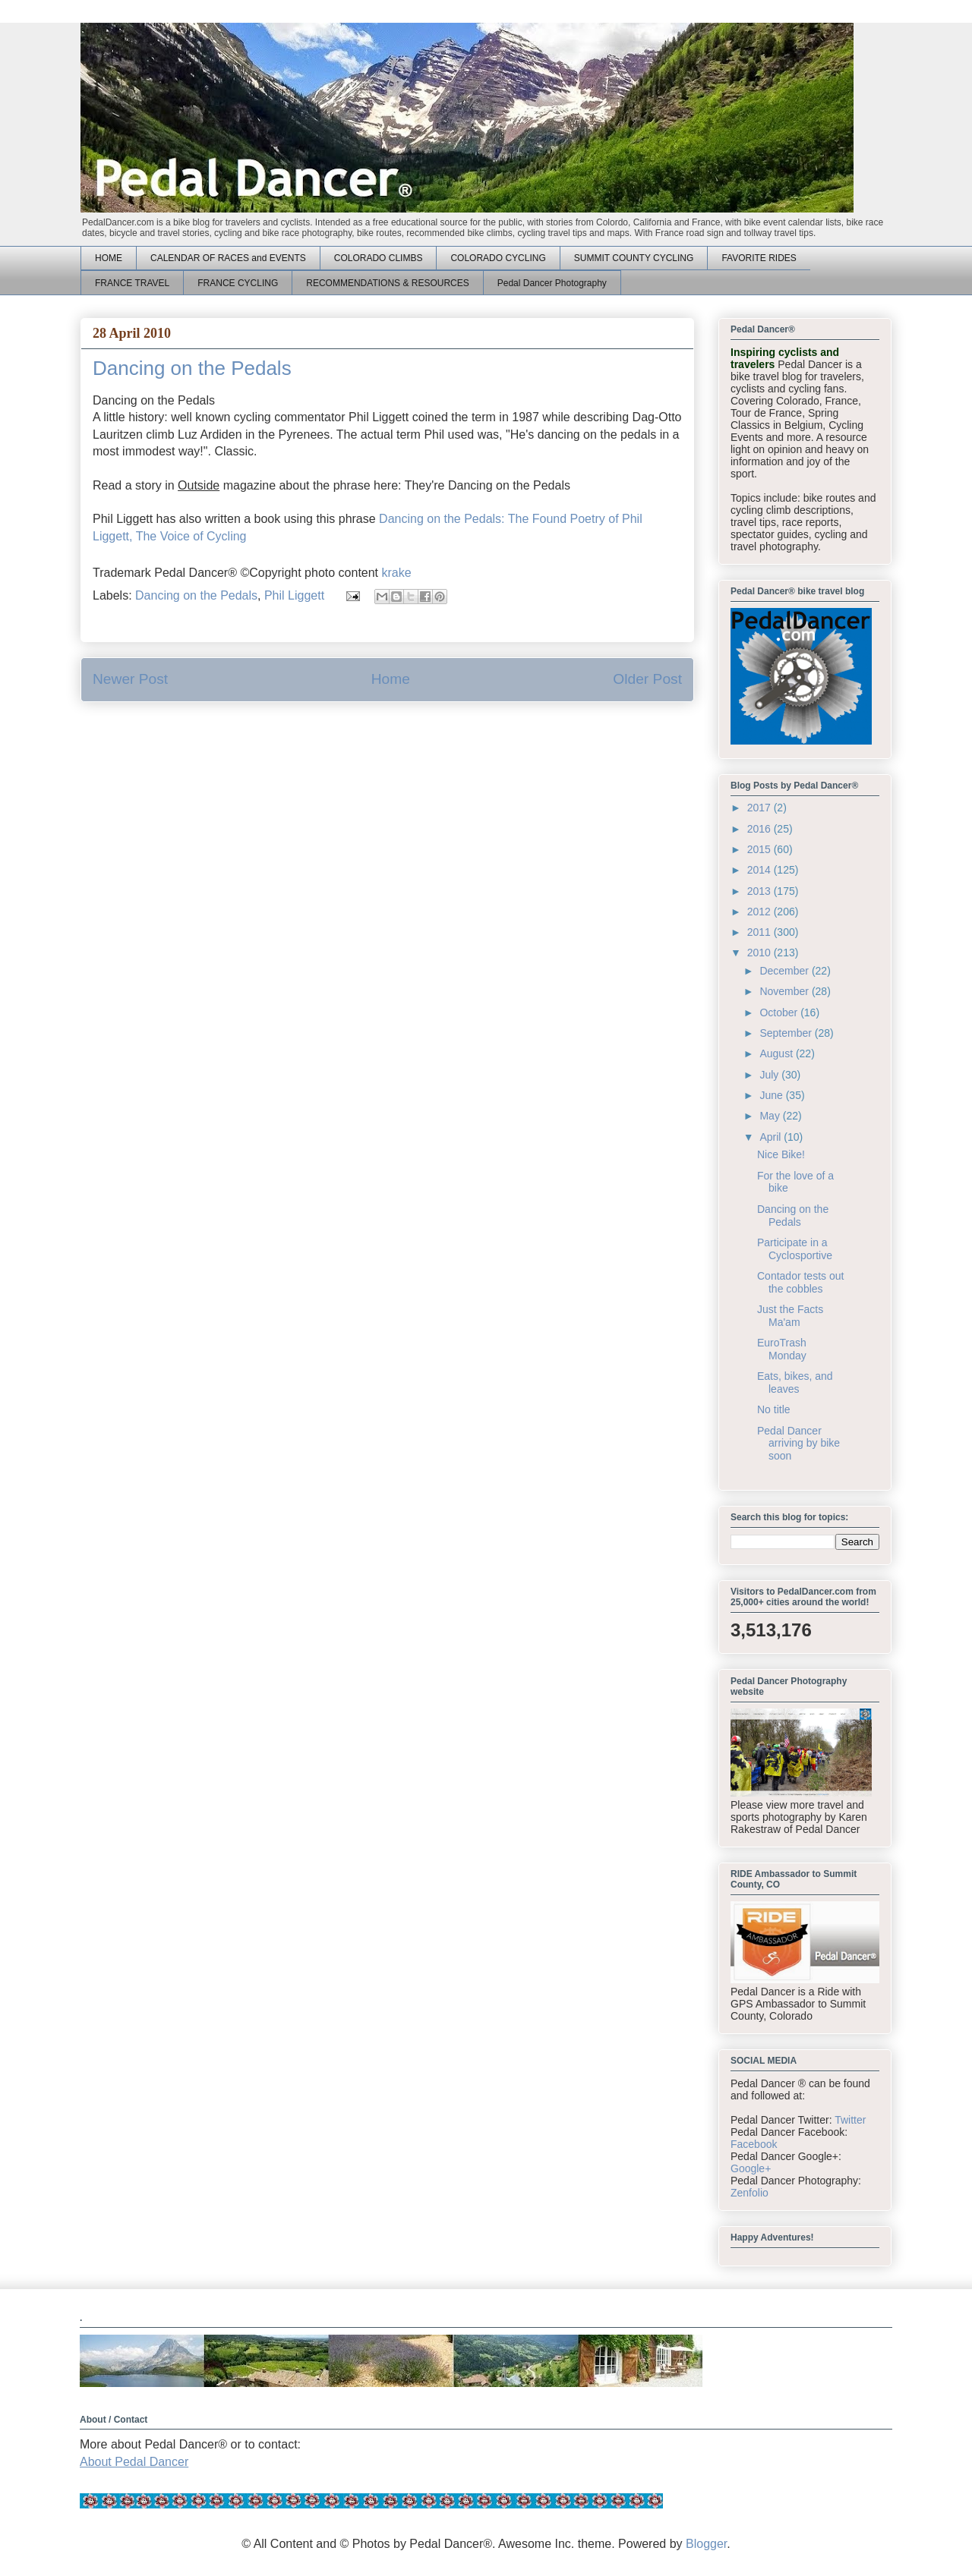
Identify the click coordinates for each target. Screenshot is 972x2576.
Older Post (647, 679)
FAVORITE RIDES (758, 258)
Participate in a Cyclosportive (794, 1248)
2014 (760, 870)
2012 (760, 911)
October (779, 1012)
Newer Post (130, 679)
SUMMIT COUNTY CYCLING (634, 258)
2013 (760, 891)
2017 (760, 807)
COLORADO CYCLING (497, 258)
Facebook (754, 2144)
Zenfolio (749, 2193)
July (770, 1075)
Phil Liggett (294, 595)
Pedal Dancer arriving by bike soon (798, 1444)
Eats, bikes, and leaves (795, 1382)
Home (390, 679)
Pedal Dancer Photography (552, 283)
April (771, 1137)
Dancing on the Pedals (196, 595)
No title (774, 1409)
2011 (760, 932)
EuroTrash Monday (781, 1349)
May (770, 1116)
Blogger (706, 2543)
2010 (760, 952)
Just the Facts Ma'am (790, 1315)
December (785, 971)
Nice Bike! (781, 1154)
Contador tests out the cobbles (800, 1282)
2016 (760, 829)
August (777, 1053)
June (772, 1095)
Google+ (751, 2168)
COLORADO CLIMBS (378, 258)
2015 (760, 849)
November (785, 991)
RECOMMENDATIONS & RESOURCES (387, 283)
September (786, 1033)
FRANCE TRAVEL (132, 283)
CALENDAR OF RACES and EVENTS (228, 258)
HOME (108, 258)
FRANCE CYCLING (237, 283)
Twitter (850, 2120)
